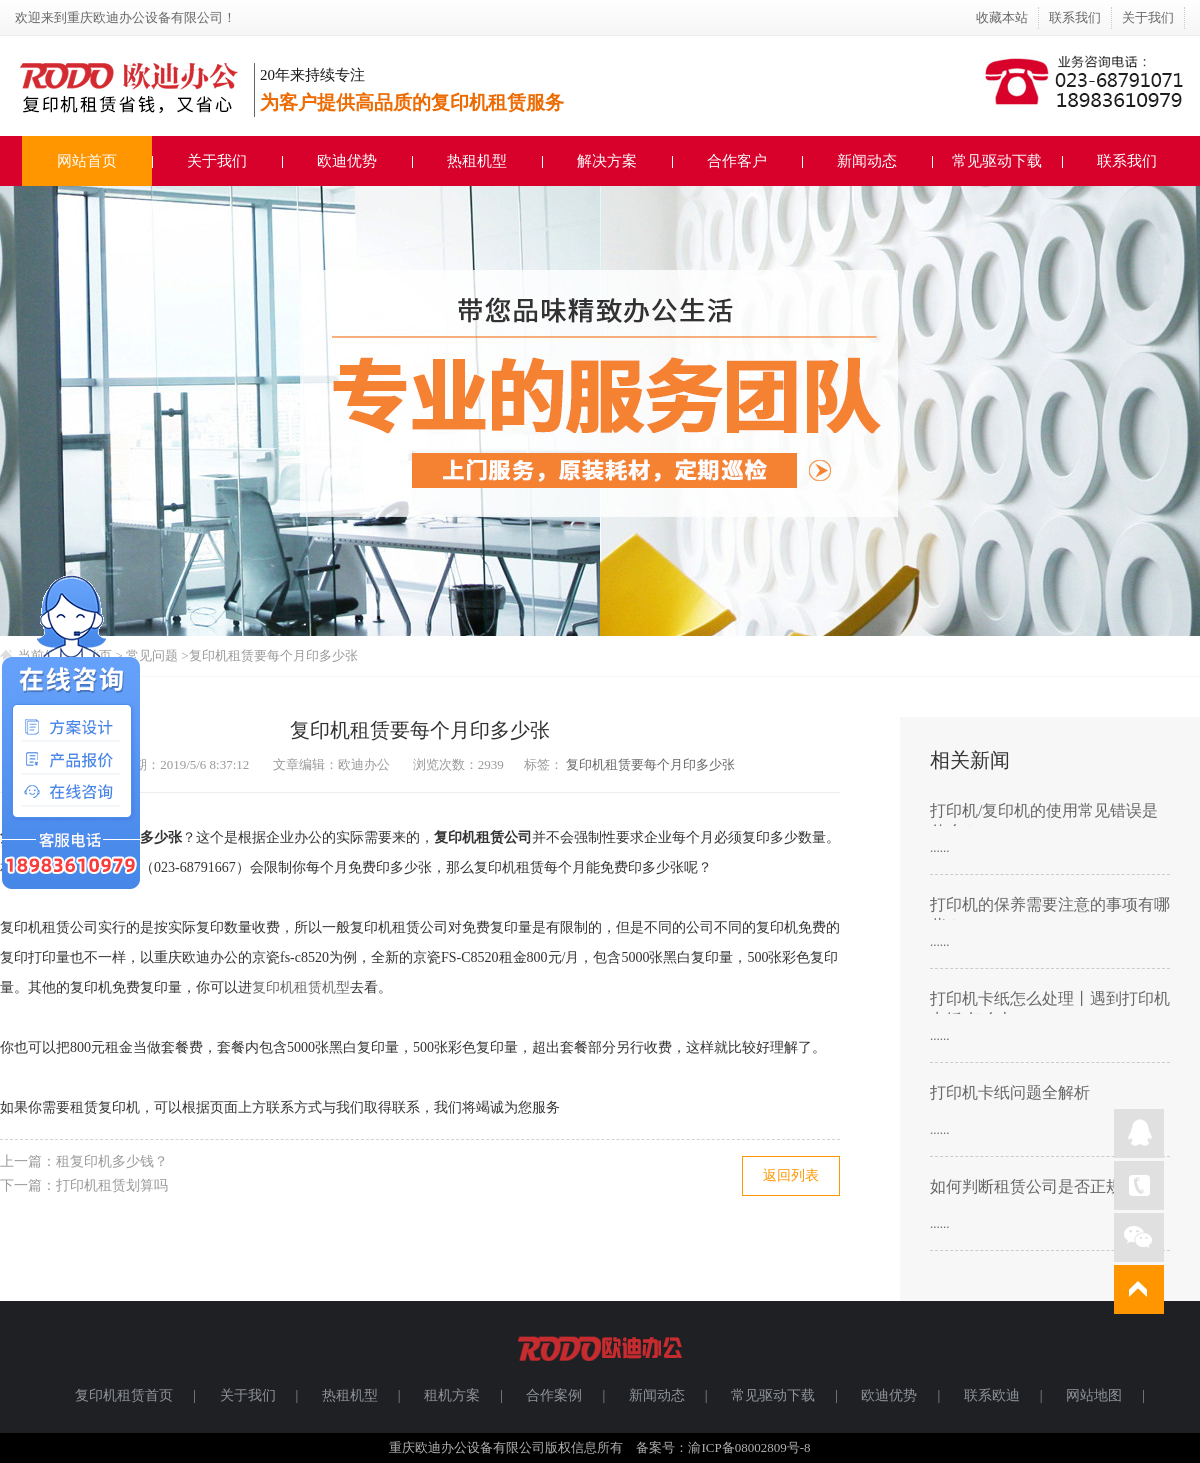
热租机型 (477, 161)
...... (940, 847)
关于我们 (1148, 17)
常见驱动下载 (997, 161)
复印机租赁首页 (124, 1395)
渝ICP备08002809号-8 (749, 1447)
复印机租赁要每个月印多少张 (273, 655)
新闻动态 (867, 161)
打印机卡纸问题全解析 (1010, 1092)
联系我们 (1075, 17)
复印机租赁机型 (301, 987)
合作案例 (554, 1395)
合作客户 (737, 161)
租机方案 (452, 1395)
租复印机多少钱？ (112, 1161)
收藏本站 (1002, 17)
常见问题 (153, 655)
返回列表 (791, 1175)
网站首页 (87, 161)
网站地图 (1094, 1395)
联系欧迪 (992, 1395)
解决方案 (607, 161)
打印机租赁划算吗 (112, 1185)
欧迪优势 (347, 161)
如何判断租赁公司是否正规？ (1034, 1186)
